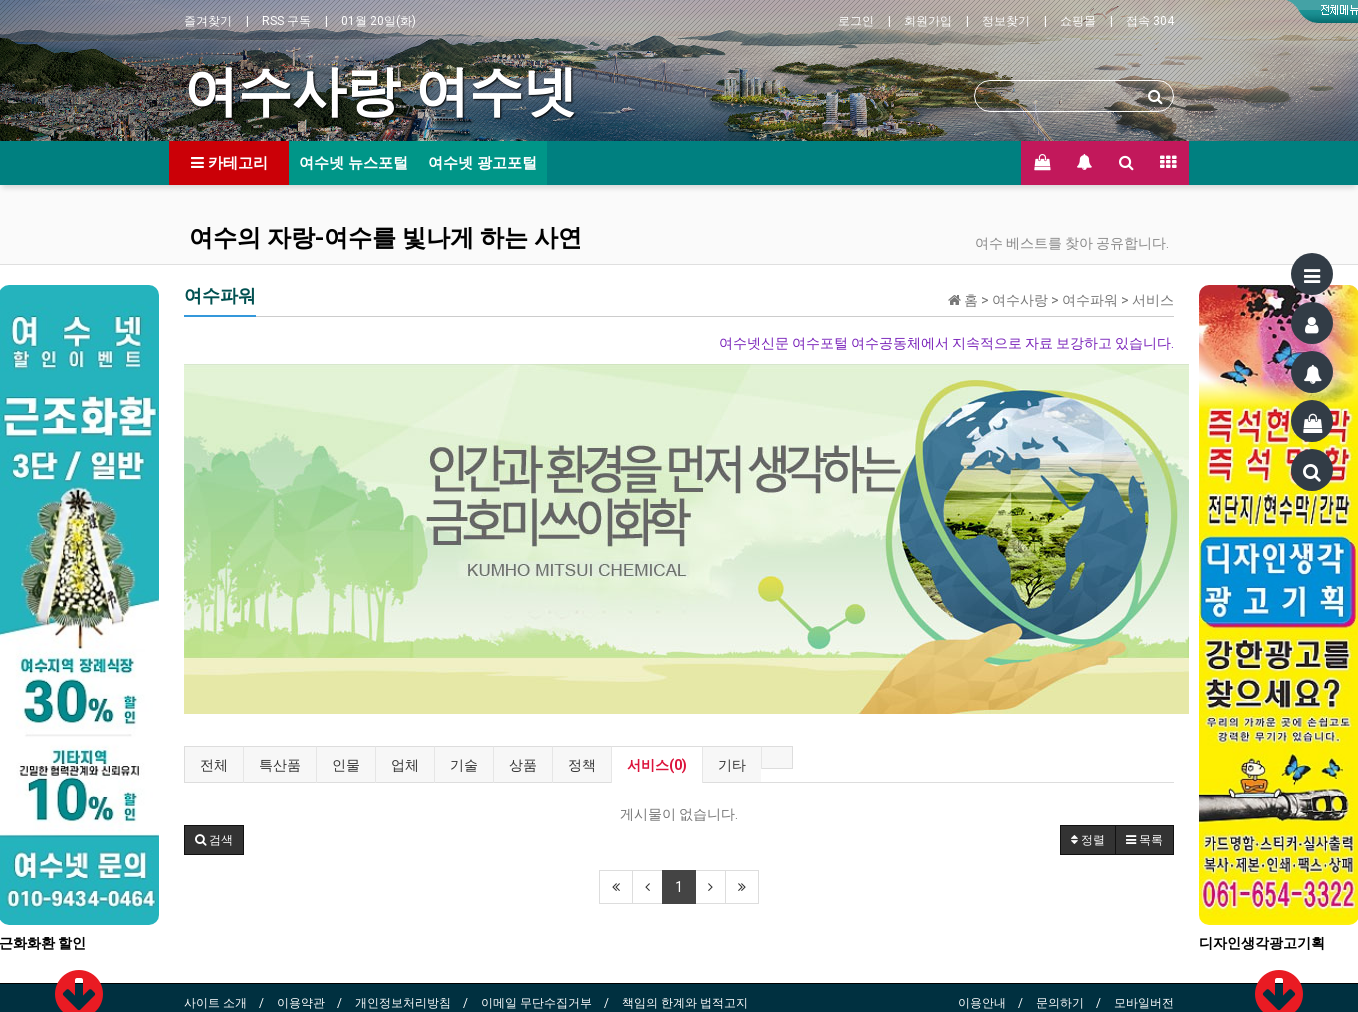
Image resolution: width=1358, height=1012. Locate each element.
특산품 (280, 765)
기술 (464, 765)
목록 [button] (1144, 840)
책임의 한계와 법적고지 (685, 1003)
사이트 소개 (215, 1003)
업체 (405, 765)
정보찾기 (1006, 21)
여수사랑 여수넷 (380, 91)
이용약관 (301, 1003)
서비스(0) (657, 765)
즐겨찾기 (208, 21)
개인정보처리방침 (403, 1003)
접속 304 (1150, 21)
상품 (523, 765)
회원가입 (928, 21)
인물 (346, 765)
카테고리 (229, 163)
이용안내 (982, 1003)
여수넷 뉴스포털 (353, 163)
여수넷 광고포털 (482, 163)
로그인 (856, 21)
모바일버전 (1144, 1003)
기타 (732, 765)
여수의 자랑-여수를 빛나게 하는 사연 (385, 238)
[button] (214, 840)
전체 (214, 765)
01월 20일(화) (378, 21)
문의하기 (1060, 1003)
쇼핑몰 (1078, 21)
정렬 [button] (1088, 840)
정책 (582, 765)
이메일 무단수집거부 (536, 1003)
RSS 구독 (286, 21)
